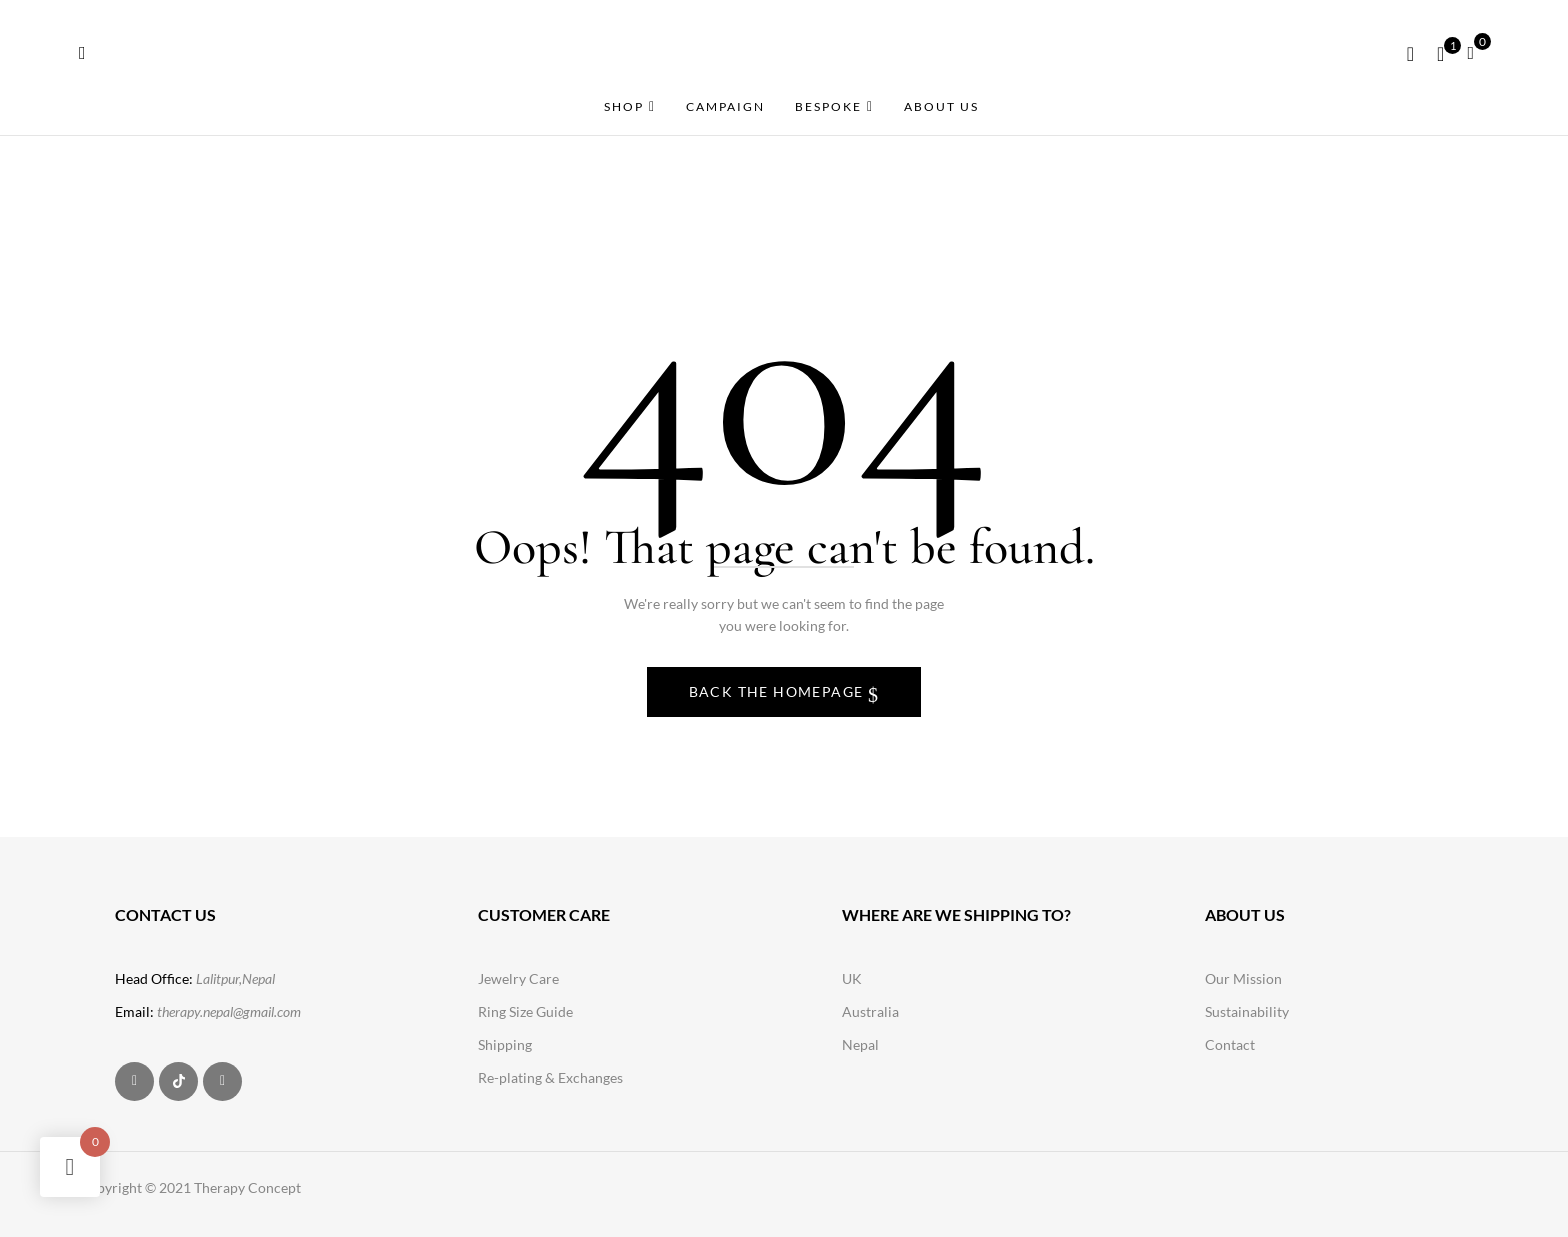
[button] (1478, 51)
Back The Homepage (778, 691)
